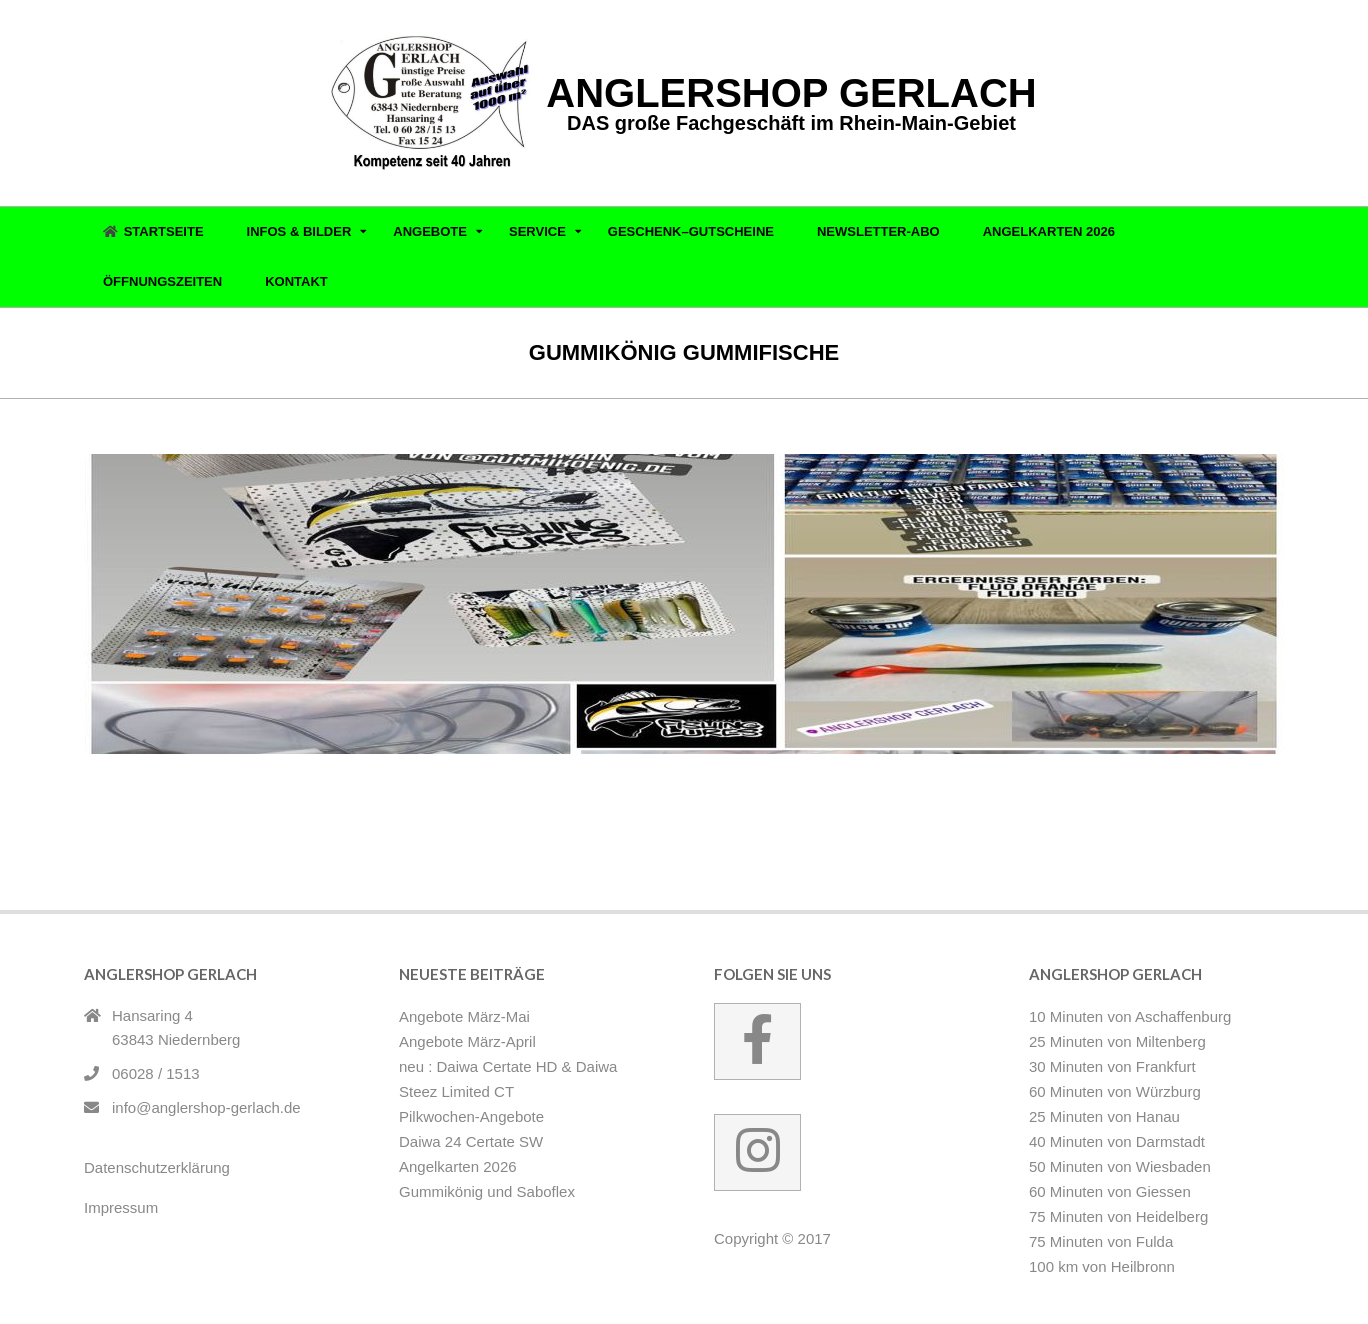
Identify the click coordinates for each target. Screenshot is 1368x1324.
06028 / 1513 (156, 1073)
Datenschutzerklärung (157, 1167)
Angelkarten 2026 (458, 1166)
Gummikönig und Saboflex (230, 807)
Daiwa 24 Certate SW (471, 1141)
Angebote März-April (467, 1041)
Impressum (121, 1207)
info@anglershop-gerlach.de (206, 1107)
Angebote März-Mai (464, 1016)
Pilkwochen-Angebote (471, 1116)
